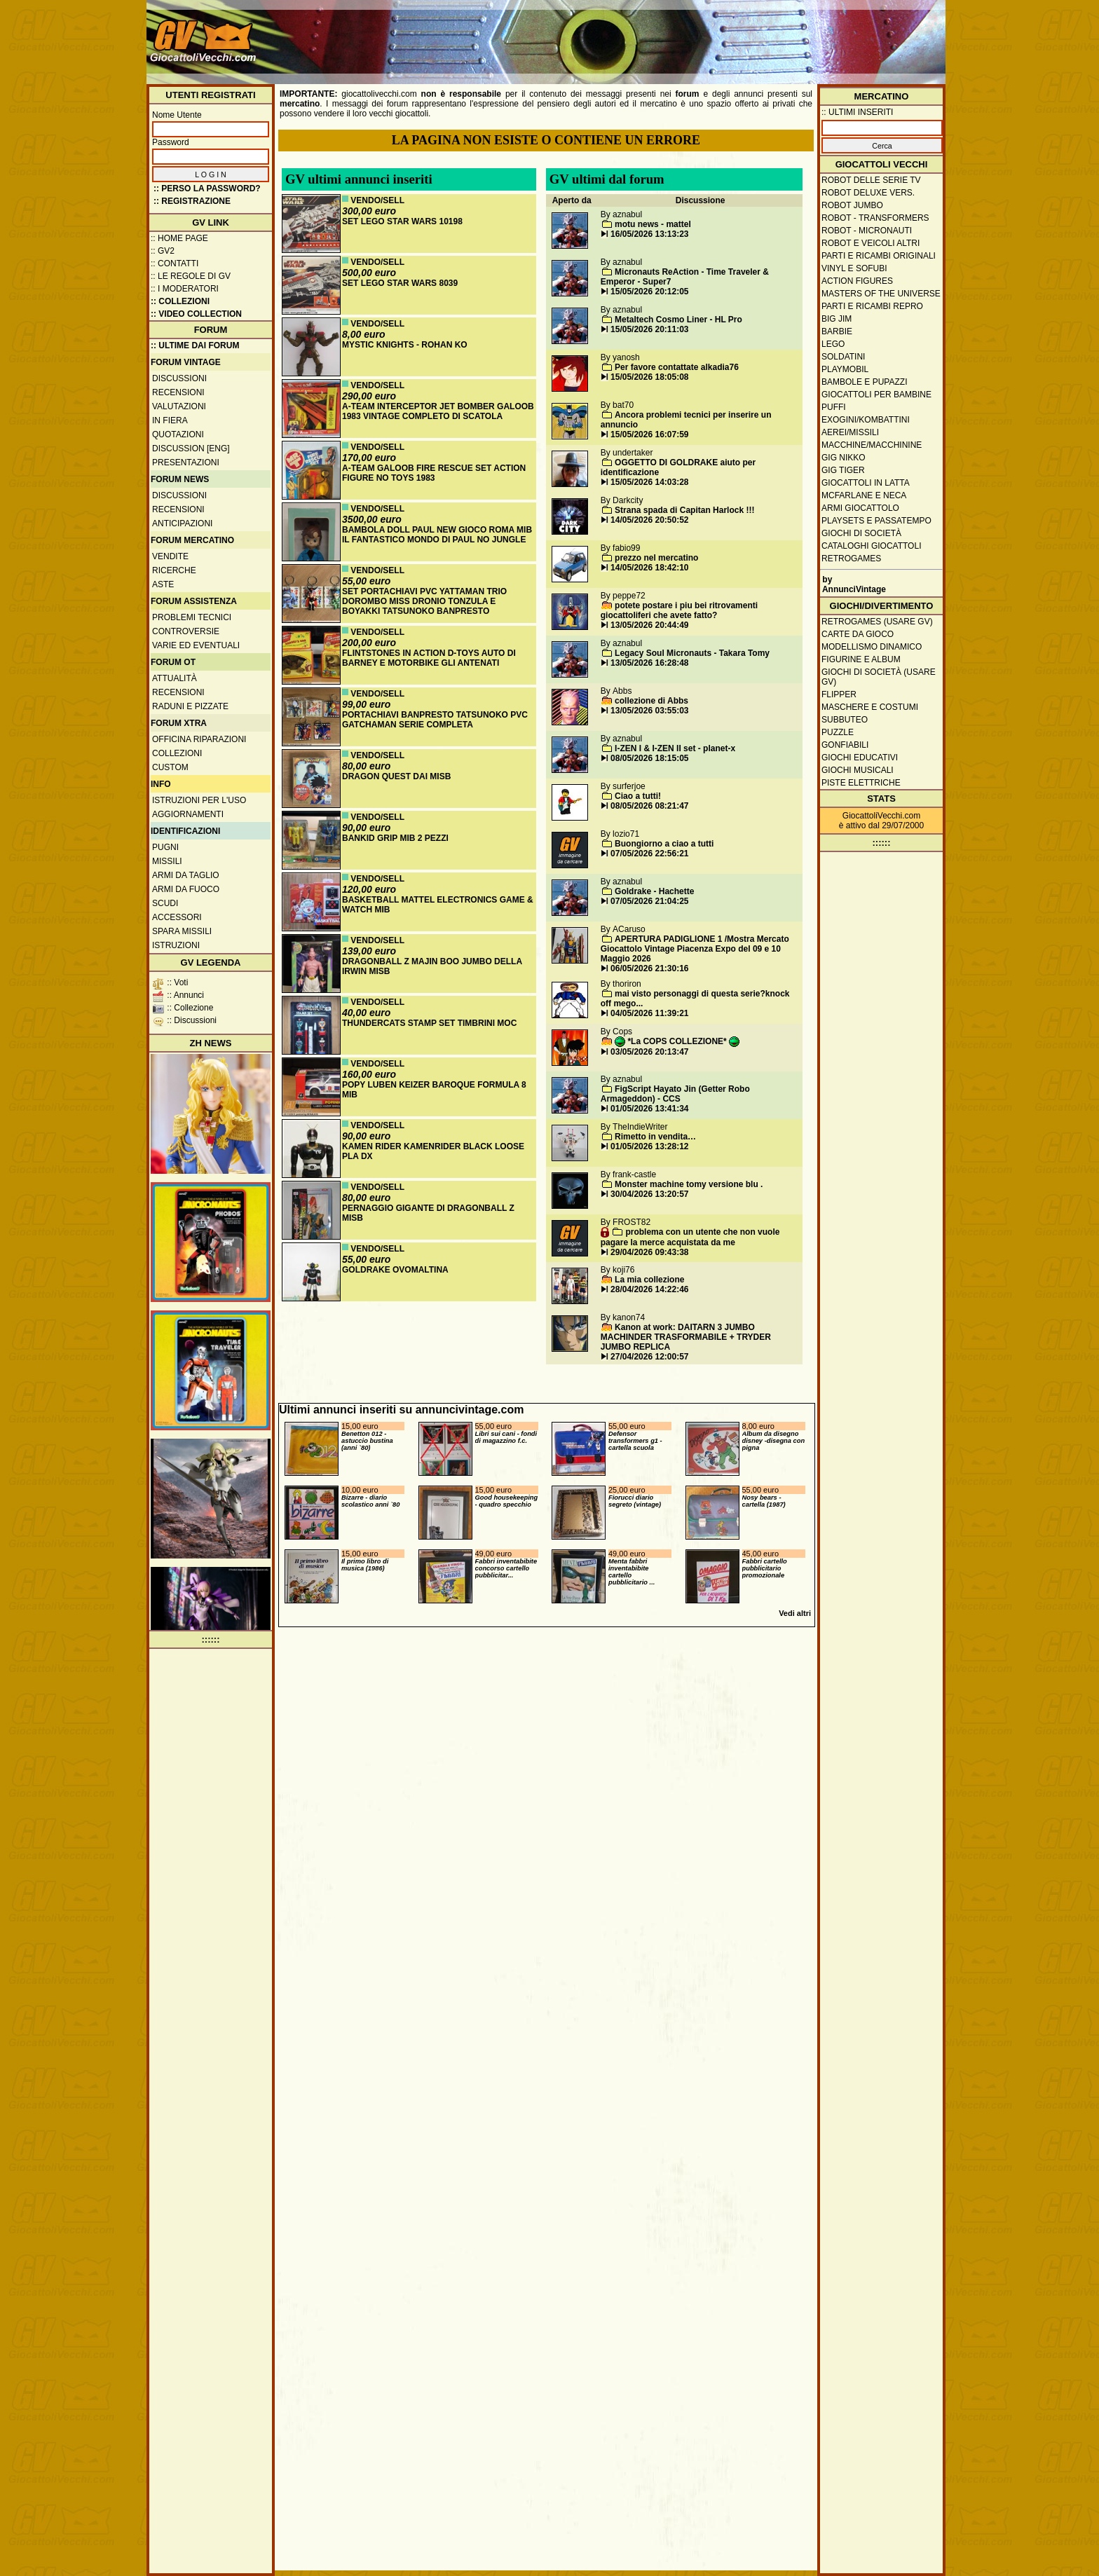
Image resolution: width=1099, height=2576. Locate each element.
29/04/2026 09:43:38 (649, 1252)
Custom (170, 767)
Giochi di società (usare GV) (878, 677)
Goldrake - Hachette (654, 891)
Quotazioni (178, 434)
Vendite (170, 556)
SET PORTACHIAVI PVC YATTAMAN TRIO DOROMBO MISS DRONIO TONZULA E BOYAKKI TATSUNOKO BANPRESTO (424, 601)
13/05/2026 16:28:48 (649, 663)
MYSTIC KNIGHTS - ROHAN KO (404, 345)
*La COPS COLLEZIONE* (677, 1041)
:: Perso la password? (207, 188)
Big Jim (836, 319)
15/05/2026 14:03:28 (649, 482)
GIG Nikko (843, 458)
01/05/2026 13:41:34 (649, 1109)
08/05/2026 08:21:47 (649, 806)
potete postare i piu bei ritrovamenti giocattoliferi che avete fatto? (679, 610)
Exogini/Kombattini (865, 420)
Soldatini (843, 357)
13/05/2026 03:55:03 (649, 710)
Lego (833, 344)
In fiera (170, 420)
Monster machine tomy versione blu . (689, 1184)
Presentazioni (185, 462)
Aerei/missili (850, 432)
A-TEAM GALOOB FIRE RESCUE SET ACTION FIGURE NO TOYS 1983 (434, 473)
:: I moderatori (185, 289)
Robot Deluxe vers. (868, 193)
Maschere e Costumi (869, 707)
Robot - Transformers (875, 218)
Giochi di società (861, 533)
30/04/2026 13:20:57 (649, 1194)
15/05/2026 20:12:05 (649, 291)
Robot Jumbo (852, 205)
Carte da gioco (857, 634)
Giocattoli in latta (865, 483)
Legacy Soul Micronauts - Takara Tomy (692, 653)
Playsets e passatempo (876, 521)
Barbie (836, 331)
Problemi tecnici (191, 617)
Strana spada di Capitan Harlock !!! (684, 510)
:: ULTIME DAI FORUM (195, 345)
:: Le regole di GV (191, 276)
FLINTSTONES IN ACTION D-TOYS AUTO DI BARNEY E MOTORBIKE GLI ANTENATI (429, 658)
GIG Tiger (843, 470)
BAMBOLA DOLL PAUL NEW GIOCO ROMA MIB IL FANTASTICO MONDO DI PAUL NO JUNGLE (437, 534)
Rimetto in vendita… (655, 1137)
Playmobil (844, 369)
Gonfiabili (844, 745)
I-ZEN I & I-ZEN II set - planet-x (675, 748)
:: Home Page (179, 238)
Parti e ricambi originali (878, 256)
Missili (167, 861)
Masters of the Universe (881, 294)
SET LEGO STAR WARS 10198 (402, 221)
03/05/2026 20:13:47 (649, 1052)
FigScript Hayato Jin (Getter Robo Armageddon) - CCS (675, 1094)
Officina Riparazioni (199, 739)
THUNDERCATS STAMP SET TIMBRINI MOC (429, 1023)
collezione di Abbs (651, 701)
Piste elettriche (861, 783)
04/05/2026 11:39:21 (649, 1013)
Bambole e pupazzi (864, 382)
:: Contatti (174, 263)
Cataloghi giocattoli (871, 546)
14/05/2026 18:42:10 (649, 568)
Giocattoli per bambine (876, 394)
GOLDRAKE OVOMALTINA (395, 1270)
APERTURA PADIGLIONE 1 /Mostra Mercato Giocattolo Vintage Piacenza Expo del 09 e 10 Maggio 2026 (695, 949)
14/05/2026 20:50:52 (649, 520)
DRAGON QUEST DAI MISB (396, 776)
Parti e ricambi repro (872, 306)
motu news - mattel (653, 224)
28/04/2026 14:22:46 (649, 1289)
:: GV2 (163, 251)
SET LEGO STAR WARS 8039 (400, 283)
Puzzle (837, 732)
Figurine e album (861, 659)
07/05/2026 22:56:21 (649, 853)
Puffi (833, 407)
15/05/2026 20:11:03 (649, 329)
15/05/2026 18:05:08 (649, 377)
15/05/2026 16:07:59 (649, 434)
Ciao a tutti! (638, 796)
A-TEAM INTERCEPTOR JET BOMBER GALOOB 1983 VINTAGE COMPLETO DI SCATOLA (438, 411)
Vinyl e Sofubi (854, 268)
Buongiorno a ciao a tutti (664, 844)
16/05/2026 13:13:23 (649, 234)
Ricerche (174, 570)
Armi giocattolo (860, 508)
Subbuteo (844, 720)
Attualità (174, 678)
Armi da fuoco (185, 889)
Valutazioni (179, 406)
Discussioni (179, 378)
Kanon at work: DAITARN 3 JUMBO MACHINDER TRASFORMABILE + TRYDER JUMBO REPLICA (686, 1337)
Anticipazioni (182, 523)
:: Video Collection (196, 314)
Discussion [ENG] (191, 448)
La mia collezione (649, 1279)
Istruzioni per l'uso (199, 800)
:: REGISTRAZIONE (192, 201)
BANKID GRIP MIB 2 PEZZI (395, 838)
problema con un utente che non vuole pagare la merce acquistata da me (690, 1237)
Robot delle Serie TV (871, 180)
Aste (163, 584)
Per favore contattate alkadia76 (677, 367)
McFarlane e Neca (863, 495)
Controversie (185, 631)
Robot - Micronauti (866, 230)
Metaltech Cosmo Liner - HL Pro (678, 319)
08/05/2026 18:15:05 (649, 758)
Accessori (177, 917)
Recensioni (178, 392)
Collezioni (177, 753)
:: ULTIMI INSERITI (857, 112)
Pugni (165, 847)
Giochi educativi (859, 757)
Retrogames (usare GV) (877, 621)
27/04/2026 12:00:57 (649, 1357)
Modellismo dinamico (871, 647)
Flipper (838, 694)
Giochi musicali (857, 770)
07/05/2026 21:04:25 (649, 901)
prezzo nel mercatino (656, 558)
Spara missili (182, 931)
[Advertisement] (687, 35)
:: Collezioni (180, 301)
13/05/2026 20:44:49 (649, 625)
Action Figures (857, 281)
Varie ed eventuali (196, 645)
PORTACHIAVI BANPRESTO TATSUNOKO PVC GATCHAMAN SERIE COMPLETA (435, 719)
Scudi (165, 903)
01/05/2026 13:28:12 (649, 1146)
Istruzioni (176, 945)
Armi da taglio (185, 875)
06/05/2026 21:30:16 (649, 968)
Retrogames (851, 558)
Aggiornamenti (188, 814)
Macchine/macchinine (871, 445)
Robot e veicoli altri (870, 243)
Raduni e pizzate (190, 706)
